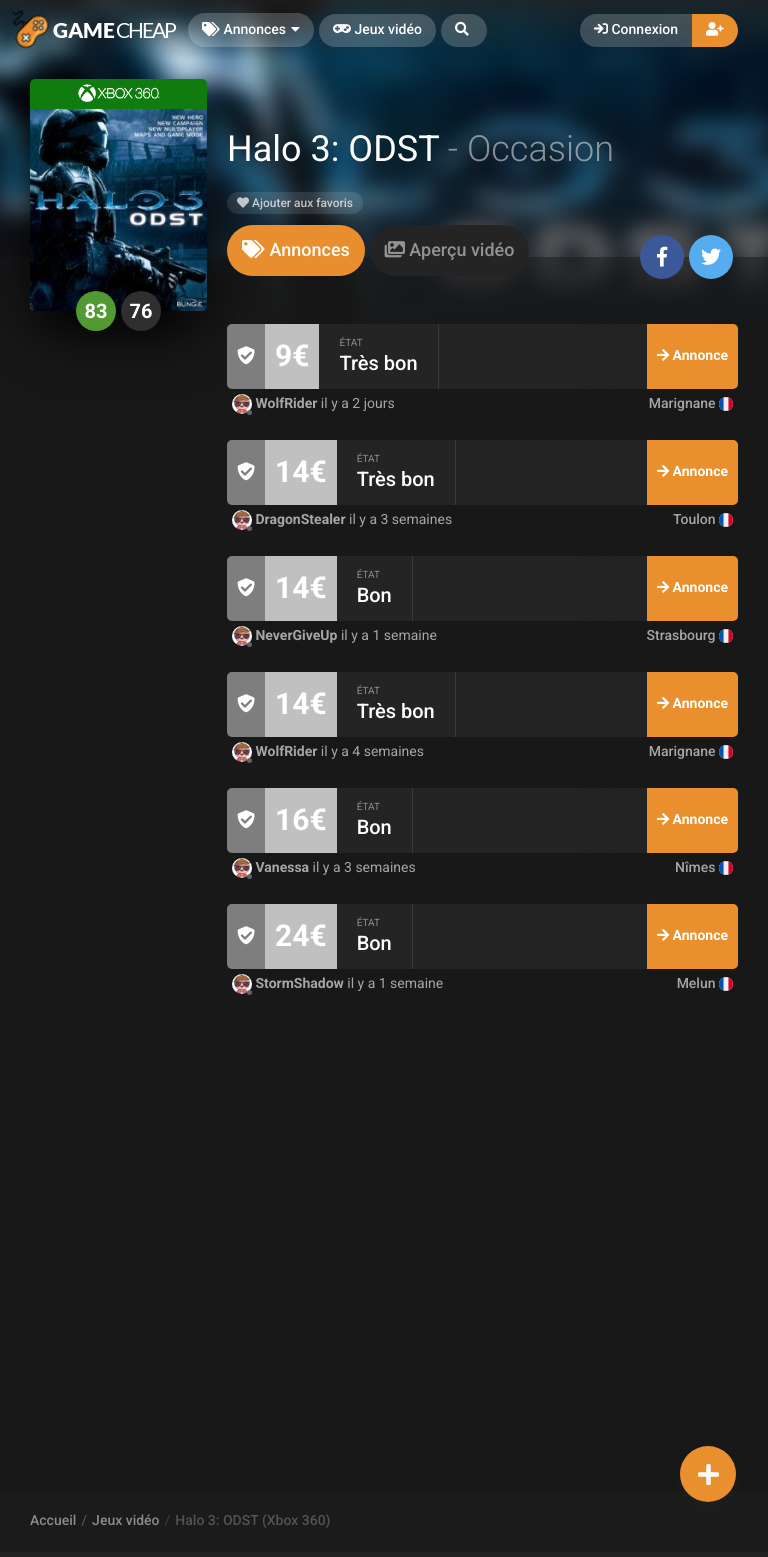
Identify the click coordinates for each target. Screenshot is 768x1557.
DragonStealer (290, 520)
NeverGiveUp (286, 636)
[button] (464, 30)
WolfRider (276, 404)
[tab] (296, 250)
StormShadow (289, 984)
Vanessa (272, 868)
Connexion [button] (636, 30)
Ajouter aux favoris (295, 203)
